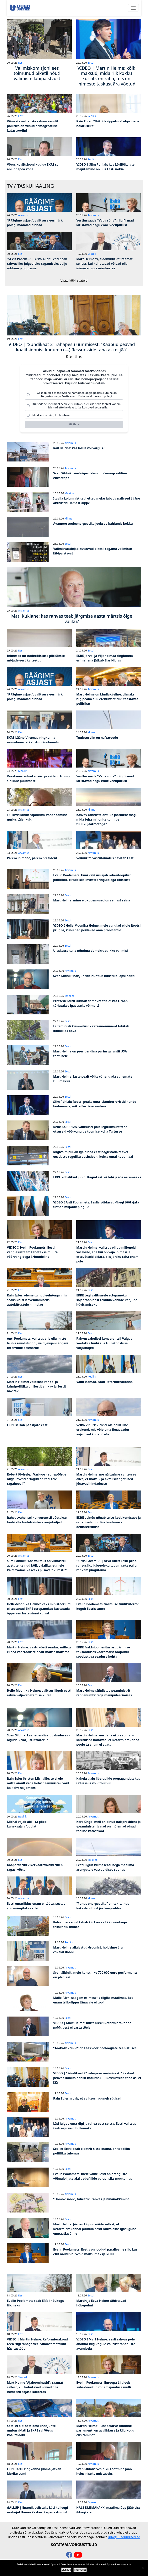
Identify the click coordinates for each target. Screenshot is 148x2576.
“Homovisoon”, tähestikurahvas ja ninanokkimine (91, 2200)
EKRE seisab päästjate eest (27, 1426)
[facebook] (69, 2556)
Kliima (68, 520)
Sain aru (66, 2569)
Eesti (21, 62)
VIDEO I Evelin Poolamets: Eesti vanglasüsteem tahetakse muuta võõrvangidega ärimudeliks (32, 1253)
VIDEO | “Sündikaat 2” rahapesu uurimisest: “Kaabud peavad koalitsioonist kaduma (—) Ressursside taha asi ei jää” (97, 2079)
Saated (91, 254)
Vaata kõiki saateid (74, 280)
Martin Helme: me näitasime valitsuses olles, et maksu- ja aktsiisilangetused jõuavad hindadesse (106, 1480)
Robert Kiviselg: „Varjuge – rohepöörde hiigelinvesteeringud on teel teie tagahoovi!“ (36, 1480)
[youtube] (78, 2556)
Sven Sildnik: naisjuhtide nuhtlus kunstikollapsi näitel (94, 977)
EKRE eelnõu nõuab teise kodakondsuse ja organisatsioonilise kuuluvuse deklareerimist (108, 1523)
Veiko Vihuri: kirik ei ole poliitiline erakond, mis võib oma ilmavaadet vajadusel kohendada (102, 1431)
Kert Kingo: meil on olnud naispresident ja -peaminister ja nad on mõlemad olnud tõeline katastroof (108, 1827)
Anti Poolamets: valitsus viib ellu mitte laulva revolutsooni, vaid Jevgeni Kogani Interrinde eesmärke (37, 1344)
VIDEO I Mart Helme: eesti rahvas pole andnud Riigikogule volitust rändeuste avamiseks (105, 2345)
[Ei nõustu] (143, 2568)
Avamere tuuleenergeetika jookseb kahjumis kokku (93, 525)
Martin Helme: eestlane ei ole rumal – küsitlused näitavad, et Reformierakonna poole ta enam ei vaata (107, 1741)
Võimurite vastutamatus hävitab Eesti (105, 859)
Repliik (91, 116)
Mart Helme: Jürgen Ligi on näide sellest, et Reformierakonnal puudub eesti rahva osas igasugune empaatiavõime (94, 2230)
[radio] (74, 395)
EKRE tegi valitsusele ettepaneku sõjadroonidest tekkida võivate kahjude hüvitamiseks (106, 1301)
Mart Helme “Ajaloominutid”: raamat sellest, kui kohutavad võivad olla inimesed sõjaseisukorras (104, 263)
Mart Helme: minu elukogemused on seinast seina (91, 902)
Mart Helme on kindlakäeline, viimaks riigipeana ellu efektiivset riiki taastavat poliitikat (107, 700)
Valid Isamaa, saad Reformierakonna (104, 1383)
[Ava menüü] (133, 8)
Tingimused (80, 2569)
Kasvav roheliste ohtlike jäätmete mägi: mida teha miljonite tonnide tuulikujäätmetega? (106, 820)
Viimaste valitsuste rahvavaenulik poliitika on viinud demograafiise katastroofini (33, 126)
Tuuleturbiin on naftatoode (97, 739)
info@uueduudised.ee (124, 2538)
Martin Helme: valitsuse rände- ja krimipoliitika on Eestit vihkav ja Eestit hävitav (36, 1387)
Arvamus (23, 215)
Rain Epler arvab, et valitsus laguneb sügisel (87, 2100)
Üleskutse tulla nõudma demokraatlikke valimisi (90, 952)
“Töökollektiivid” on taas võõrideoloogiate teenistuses (94, 2049)
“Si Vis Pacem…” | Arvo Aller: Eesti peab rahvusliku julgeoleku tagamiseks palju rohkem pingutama (37, 263)
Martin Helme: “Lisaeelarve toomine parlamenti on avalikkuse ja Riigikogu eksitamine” (105, 2431)
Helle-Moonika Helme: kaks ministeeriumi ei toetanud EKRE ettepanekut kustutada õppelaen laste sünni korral (39, 1610)
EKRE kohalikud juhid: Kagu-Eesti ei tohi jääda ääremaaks (97, 1178)
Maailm (69, 494)
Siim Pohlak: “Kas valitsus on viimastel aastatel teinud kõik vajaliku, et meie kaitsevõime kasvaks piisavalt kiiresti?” (37, 1566)
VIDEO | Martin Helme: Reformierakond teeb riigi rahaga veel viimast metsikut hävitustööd (37, 2345)
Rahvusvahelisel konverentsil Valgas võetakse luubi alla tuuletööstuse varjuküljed (104, 1344)
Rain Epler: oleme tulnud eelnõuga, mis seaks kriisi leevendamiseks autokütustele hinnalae (37, 1301)
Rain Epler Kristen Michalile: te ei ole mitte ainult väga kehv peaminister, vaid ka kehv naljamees (38, 1784)
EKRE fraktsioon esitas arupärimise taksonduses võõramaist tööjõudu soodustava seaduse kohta (103, 1653)
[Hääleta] (74, 425)
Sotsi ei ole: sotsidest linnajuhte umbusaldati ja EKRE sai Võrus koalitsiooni (31, 2431)
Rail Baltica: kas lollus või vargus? (78, 449)
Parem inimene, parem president (32, 859)
